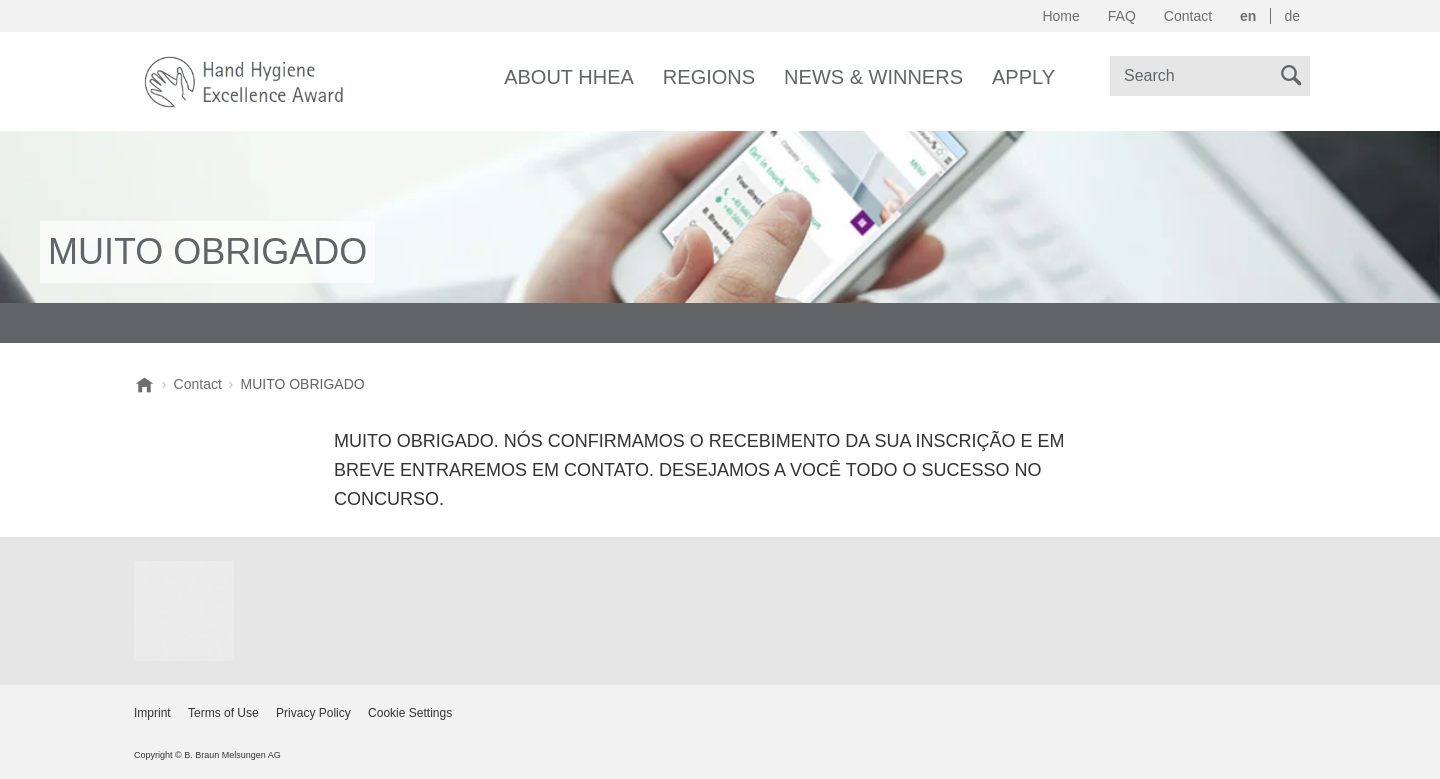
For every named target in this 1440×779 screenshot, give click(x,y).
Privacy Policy (313, 713)
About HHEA (569, 77)
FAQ (1122, 16)
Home (1060, 16)
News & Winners (873, 77)
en (1248, 16)
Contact (1188, 16)
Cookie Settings (410, 713)
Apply (1023, 77)
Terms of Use (223, 713)
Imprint (152, 713)
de (1292, 16)
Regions (709, 77)
